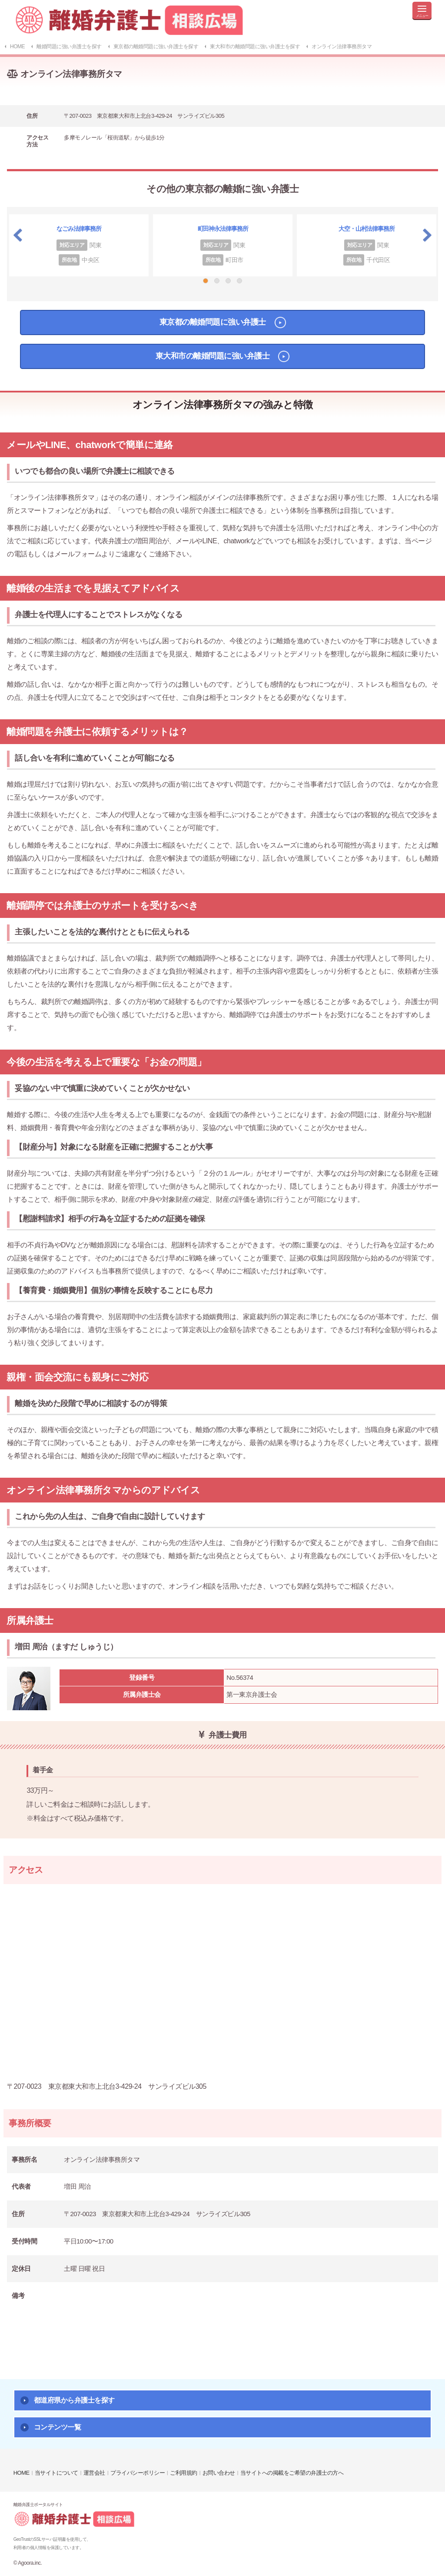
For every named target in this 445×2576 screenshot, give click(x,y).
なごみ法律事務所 (78, 228)
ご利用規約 (183, 2473)
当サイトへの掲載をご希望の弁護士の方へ (292, 2473)
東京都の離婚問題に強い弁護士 (212, 322)
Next (427, 235)
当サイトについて (56, 2473)
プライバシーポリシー (137, 2473)
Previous (17, 235)
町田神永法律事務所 (223, 228)
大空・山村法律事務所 (367, 228)
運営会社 (94, 2473)
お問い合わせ (219, 2473)
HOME (21, 2473)
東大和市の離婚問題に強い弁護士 (213, 356)
